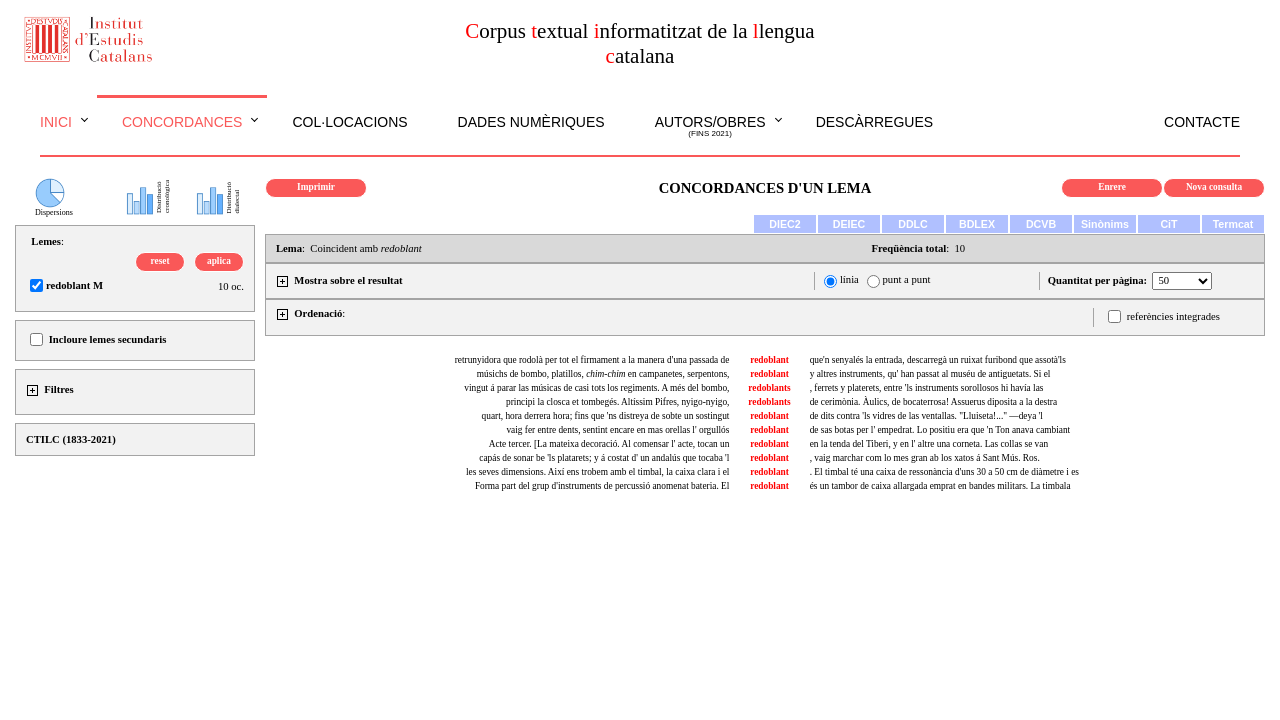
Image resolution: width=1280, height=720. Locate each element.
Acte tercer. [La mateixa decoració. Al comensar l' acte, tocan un (609, 444)
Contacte (1202, 122)
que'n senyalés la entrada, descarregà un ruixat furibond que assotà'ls (938, 360)
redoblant (769, 360)
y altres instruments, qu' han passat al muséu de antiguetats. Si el (930, 374)
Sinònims (1105, 224)
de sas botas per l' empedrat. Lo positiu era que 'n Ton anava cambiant (940, 430)
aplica (219, 261)
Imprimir (316, 187)
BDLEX (977, 224)
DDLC (913, 224)
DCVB (1041, 224)
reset (160, 261)
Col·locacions (349, 122)
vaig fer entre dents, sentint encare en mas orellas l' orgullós (617, 430)
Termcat (1233, 224)
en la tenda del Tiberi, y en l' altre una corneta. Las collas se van (929, 444)
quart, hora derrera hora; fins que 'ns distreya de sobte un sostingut (606, 416)
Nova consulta (1214, 187)
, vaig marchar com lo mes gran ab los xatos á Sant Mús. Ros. (925, 458)
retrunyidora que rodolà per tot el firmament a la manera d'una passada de (592, 360)
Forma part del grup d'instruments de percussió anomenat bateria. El (602, 486)
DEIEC (849, 224)
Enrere (1112, 187)
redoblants (769, 388)
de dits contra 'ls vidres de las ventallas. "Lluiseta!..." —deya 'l (926, 416)
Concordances (182, 122)
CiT (1168, 224)
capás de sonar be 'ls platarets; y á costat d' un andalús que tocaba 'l (604, 458)
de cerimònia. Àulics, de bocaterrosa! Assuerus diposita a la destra (933, 402)
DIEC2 (784, 224)
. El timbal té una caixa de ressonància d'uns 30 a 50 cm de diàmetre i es (944, 472)
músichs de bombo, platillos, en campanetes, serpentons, (603, 374)
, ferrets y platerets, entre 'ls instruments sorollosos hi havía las (927, 388)
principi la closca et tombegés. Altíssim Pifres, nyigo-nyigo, (617, 402)
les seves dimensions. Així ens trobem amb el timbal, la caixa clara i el (597, 472)
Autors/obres (710, 127)
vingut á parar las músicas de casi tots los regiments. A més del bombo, (596, 388)
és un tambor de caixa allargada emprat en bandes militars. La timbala (940, 486)
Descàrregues (874, 122)
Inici (56, 122)
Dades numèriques (531, 122)
